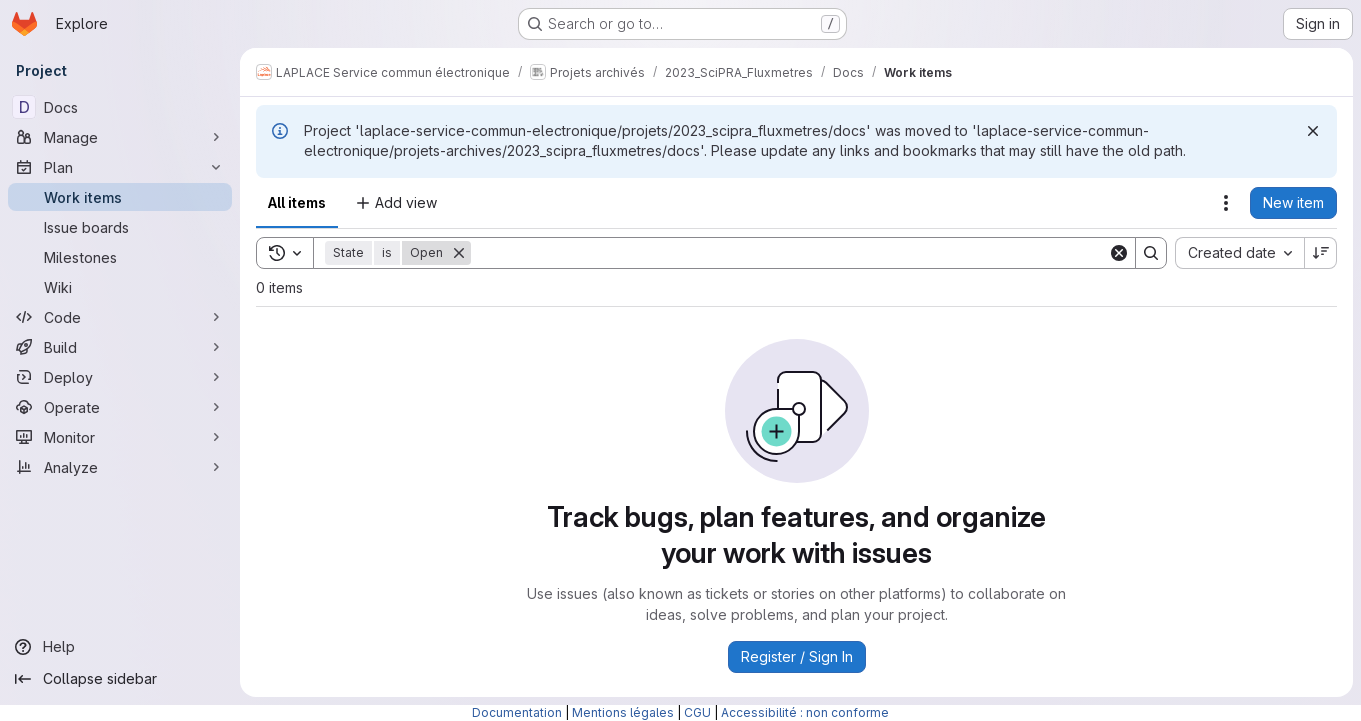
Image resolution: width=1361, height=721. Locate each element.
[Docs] (120, 107)
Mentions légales (623, 712)
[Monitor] (120, 437)
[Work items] (120, 197)
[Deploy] (120, 377)
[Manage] (120, 137)
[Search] (789, 253)
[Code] (120, 317)
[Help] (120, 647)
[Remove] (459, 253)
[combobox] (1239, 253)
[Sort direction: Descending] (1321, 253)
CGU (697, 712)
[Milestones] (120, 257)
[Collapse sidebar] (120, 679)
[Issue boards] (120, 227)
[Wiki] (120, 287)
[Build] (120, 347)
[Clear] (1119, 253)
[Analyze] (120, 467)
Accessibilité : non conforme (805, 712)
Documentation (517, 712)
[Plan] (120, 167)
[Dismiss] (1313, 131)
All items (297, 202)
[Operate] (120, 407)
